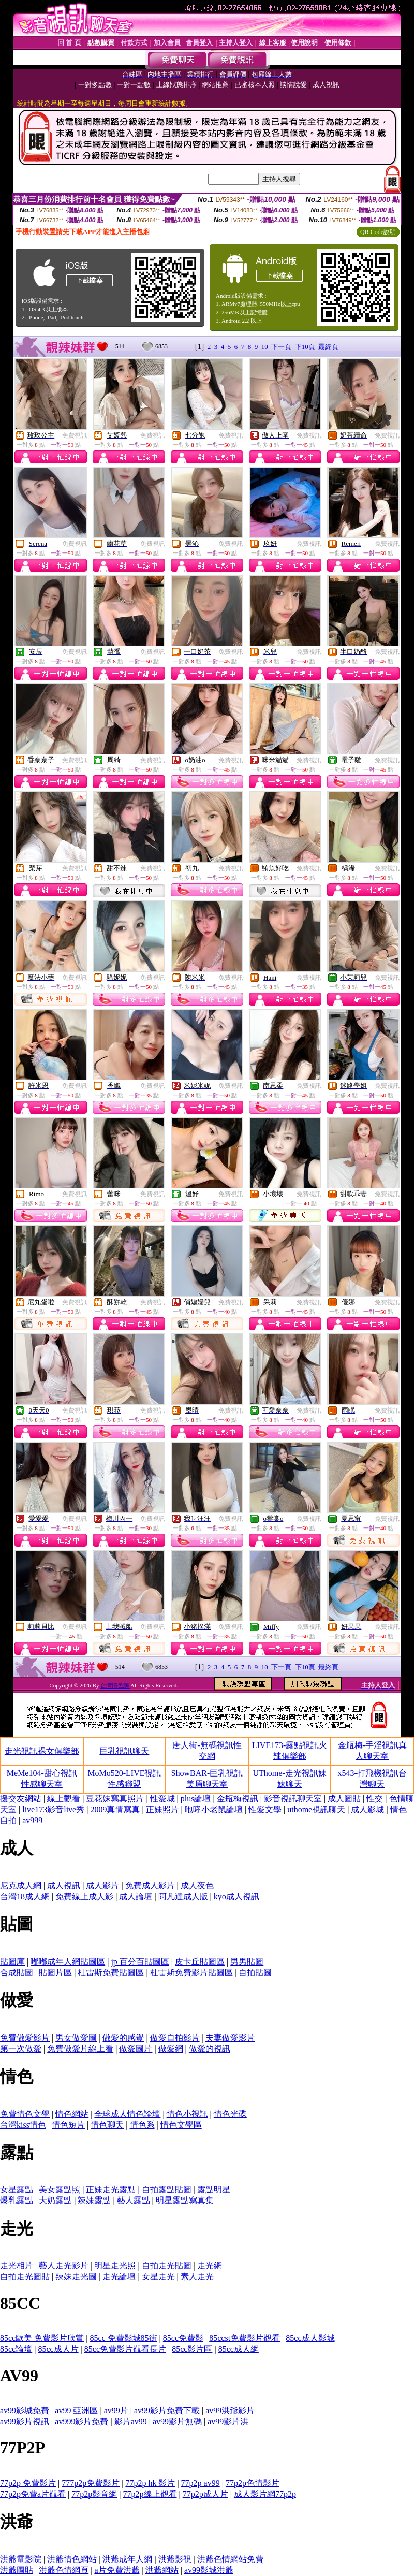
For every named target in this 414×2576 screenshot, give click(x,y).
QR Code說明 (378, 232)
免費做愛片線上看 (80, 2048)
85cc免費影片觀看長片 (125, 2349)
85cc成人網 (238, 2349)
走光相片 (16, 2265)
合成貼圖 (16, 1972)
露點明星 (213, 2189)
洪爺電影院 (20, 2559)
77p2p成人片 (205, 2494)
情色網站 (71, 2113)
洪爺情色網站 (72, 2559)
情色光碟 (230, 2113)
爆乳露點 (16, 2200)
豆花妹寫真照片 (115, 1798)
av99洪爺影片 (230, 2410)
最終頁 (328, 347)
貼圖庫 (12, 1961)
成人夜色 (197, 1885)
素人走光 (197, 2276)
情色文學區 (181, 2124)
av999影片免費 (81, 2421)
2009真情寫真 (115, 1809)
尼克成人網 (20, 1885)
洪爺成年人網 (127, 2559)
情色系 (142, 2124)
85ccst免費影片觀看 (244, 2338)
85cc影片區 (192, 2349)
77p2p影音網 (94, 2494)
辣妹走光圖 (76, 2276)
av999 (32, 1820)
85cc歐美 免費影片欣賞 (42, 2338)
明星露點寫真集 (185, 2200)
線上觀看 (63, 1798)
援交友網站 (20, 1798)
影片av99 (130, 2421)
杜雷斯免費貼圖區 (111, 1972)
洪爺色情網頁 (63, 2570)
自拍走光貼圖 (166, 2265)
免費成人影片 (150, 1885)
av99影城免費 (24, 2410)
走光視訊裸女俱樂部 (42, 1751)
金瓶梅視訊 (237, 1798)
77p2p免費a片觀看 (33, 2494)
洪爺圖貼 (16, 2570)
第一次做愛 (20, 2048)
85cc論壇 (16, 2349)
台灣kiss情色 (23, 2124)
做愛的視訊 (209, 2048)
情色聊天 (107, 2124)
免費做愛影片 (25, 2037)
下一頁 (281, 347)
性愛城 (162, 1798)
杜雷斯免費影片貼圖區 (191, 1972)
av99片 (116, 2410)
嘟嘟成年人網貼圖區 (68, 1961)
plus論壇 (196, 1798)
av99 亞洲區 (76, 2410)
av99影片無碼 (177, 2421)
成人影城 (367, 1809)
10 (264, 347)
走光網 (209, 2265)
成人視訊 (63, 1885)
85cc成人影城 (310, 2338)
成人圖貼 (344, 1798)
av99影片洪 (228, 2421)
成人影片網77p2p (265, 2494)
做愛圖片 (135, 2048)
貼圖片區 (55, 1972)
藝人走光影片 (63, 2265)
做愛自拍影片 (175, 2037)
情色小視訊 (187, 2113)
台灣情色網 (115, 1685)
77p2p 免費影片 (28, 2483)
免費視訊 (74, 435)
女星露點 (16, 2189)
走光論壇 (119, 2276)
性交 (374, 1798)
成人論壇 (135, 1896)
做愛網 (170, 2048)
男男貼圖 (246, 1961)
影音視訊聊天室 (293, 1798)
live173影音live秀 (53, 1809)
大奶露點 (55, 2200)
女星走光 (158, 2276)
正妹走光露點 (111, 2189)
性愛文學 (265, 1809)
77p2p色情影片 (252, 2483)
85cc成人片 (58, 2349)
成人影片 (102, 1885)
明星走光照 (115, 2265)
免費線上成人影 (84, 1896)
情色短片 (68, 2124)
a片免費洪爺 (116, 2570)
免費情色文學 (25, 2113)
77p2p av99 (200, 2483)
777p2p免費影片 (91, 2483)
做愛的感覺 (123, 2037)
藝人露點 (133, 2200)
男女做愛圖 (76, 2037)
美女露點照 (59, 2189)
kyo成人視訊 (236, 1896)
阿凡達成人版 (183, 1896)
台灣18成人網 (25, 1896)
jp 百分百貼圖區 (140, 1961)
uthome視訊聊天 (316, 1809)
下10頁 (305, 347)
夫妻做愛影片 (230, 2037)
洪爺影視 (174, 2559)
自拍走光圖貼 (25, 2276)
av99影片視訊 (24, 2421)
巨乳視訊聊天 (124, 1751)
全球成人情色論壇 (127, 2113)
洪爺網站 (162, 2570)
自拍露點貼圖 (166, 2189)
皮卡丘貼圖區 (200, 1961)
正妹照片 (162, 1809)
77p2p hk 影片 (150, 2483)
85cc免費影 (183, 2338)
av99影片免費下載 (167, 2410)
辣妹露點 (94, 2200)
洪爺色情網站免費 (230, 2559)
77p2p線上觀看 (150, 2494)
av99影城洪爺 (208, 2570)
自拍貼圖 (255, 1972)
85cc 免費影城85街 (123, 2338)
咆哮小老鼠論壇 (214, 1809)
